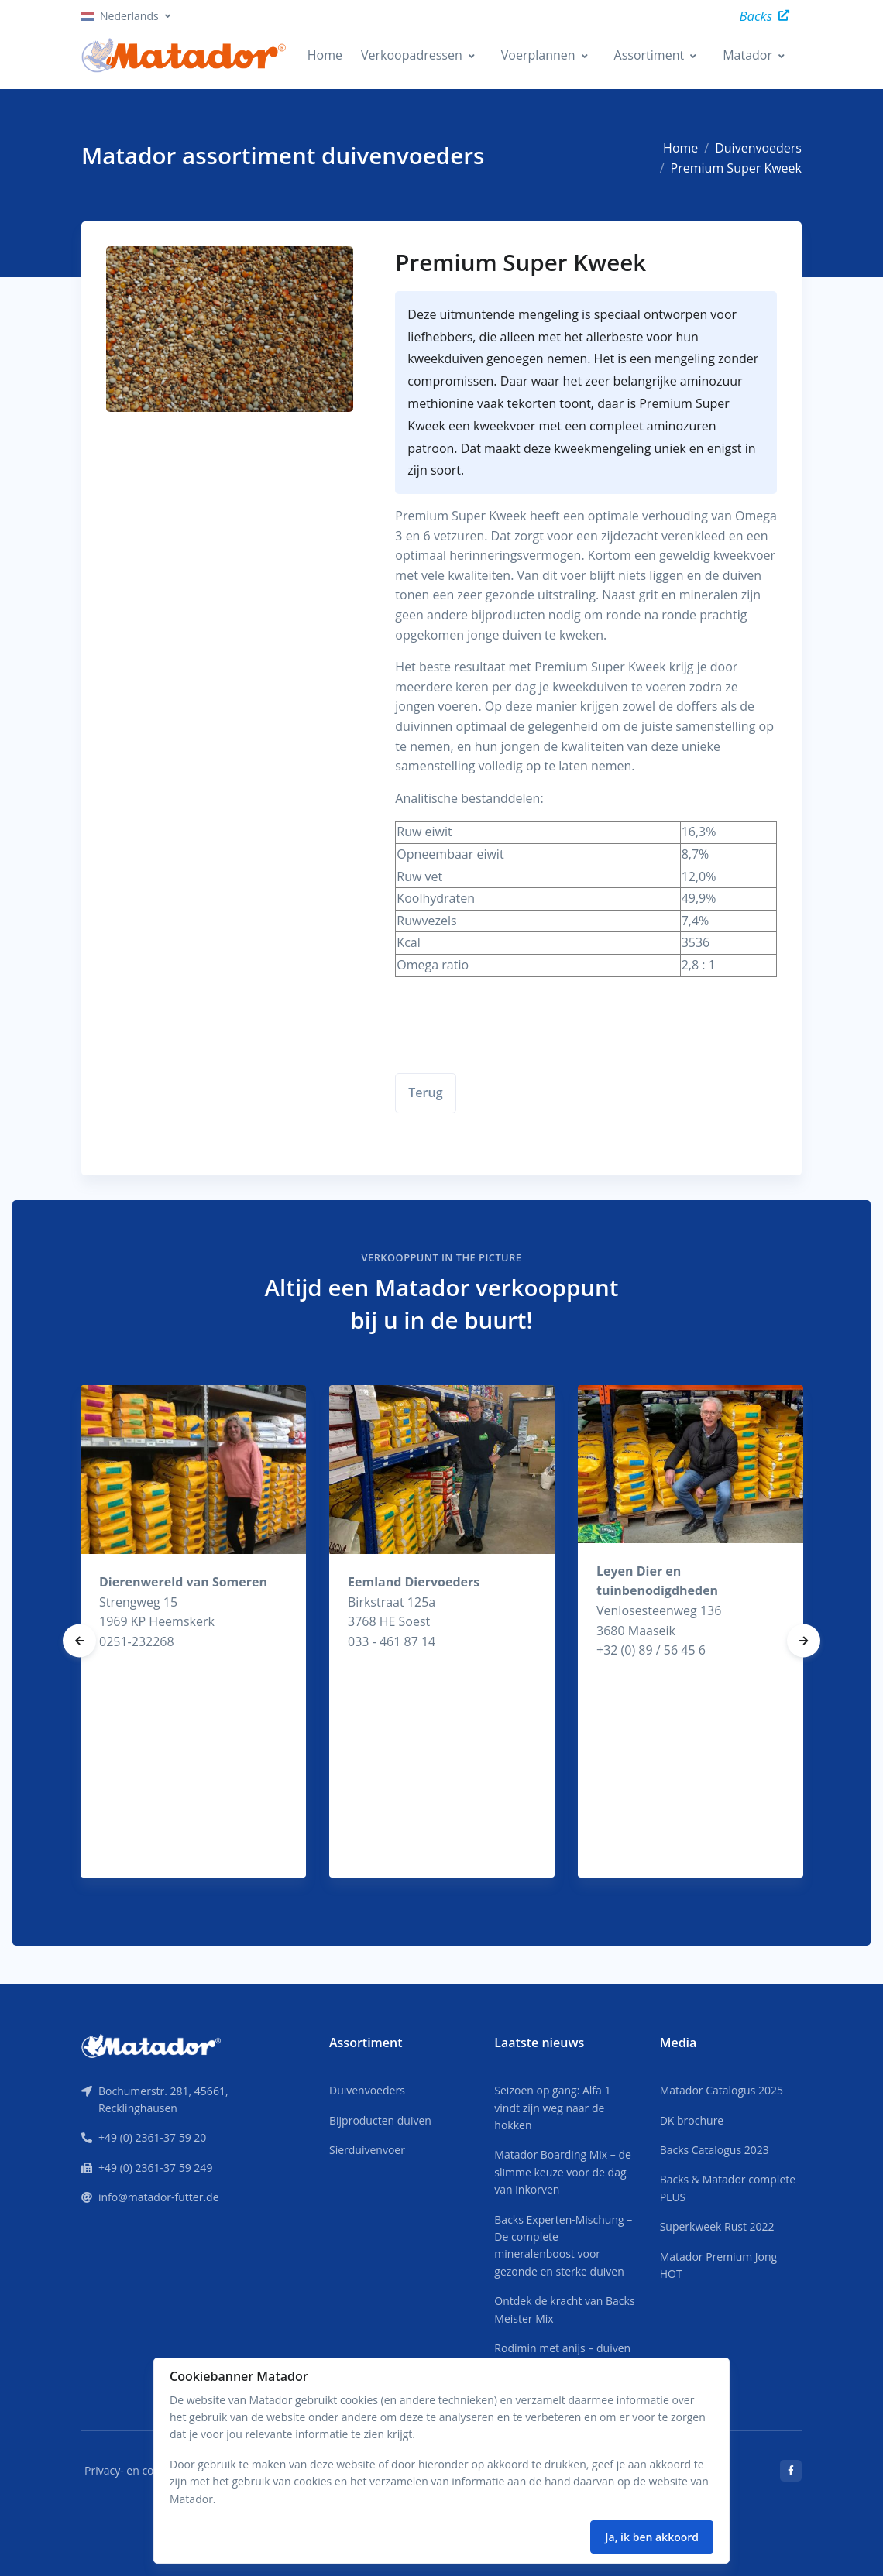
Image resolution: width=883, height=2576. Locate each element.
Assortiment (649, 54)
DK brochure (692, 2120)
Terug (425, 1092)
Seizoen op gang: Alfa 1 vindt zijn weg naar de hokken (552, 2107)
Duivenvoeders (758, 147)
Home (325, 54)
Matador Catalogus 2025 (721, 2090)
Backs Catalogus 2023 (714, 2149)
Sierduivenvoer (367, 2149)
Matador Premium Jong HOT (719, 2265)
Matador (747, 54)
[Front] (151, 2044)
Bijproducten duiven (380, 2120)
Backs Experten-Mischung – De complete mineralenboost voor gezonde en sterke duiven (563, 2245)
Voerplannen (538, 54)
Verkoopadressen (411, 54)
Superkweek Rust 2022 (717, 2226)
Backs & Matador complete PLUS (727, 2188)
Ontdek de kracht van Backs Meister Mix (564, 2309)
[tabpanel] (193, 1631)
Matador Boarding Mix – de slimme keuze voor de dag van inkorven (562, 2172)
